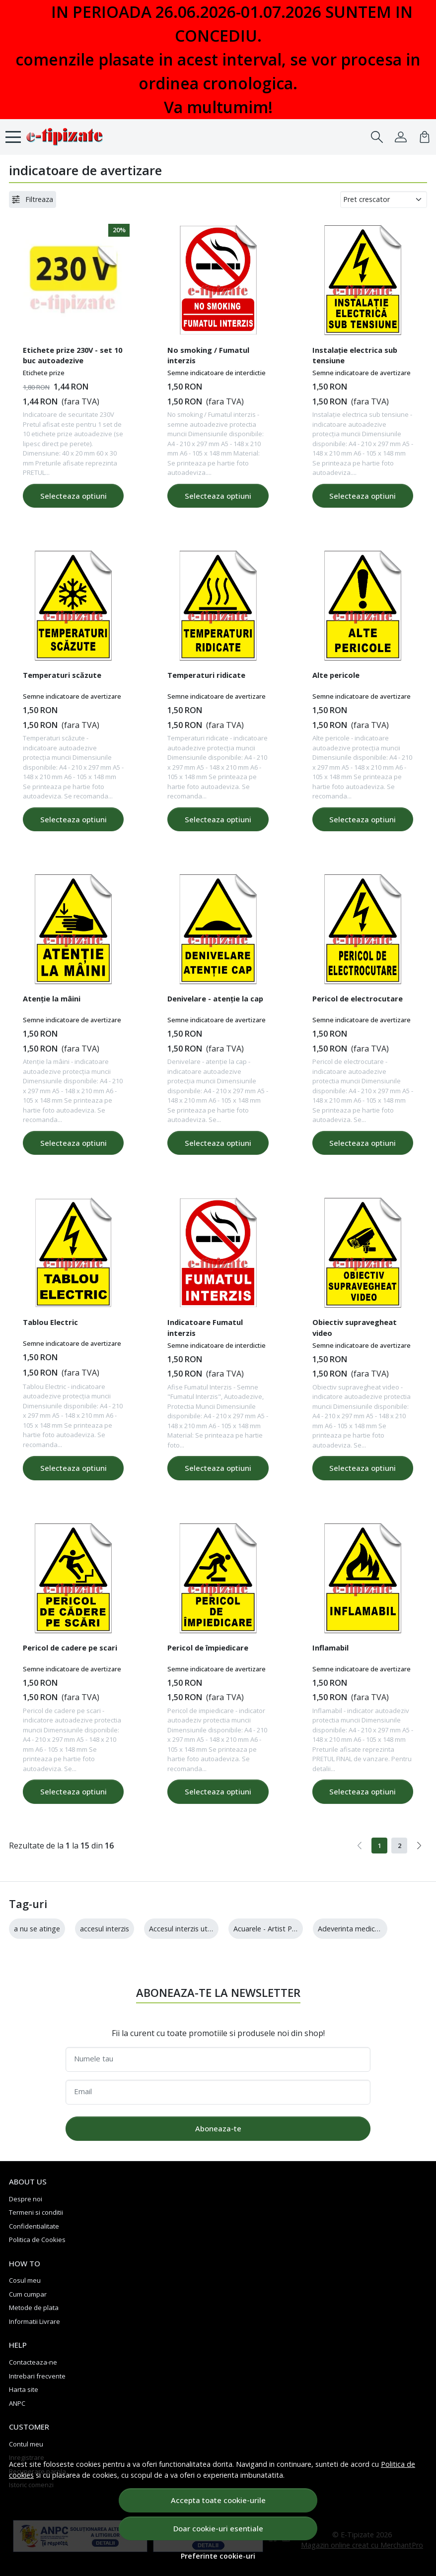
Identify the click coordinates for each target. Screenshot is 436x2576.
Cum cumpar (28, 2294)
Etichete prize (44, 372)
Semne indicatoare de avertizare (361, 372)
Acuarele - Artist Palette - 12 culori (289, 1928)
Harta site (23, 2389)
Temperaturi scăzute (62, 675)
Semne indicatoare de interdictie (216, 372)
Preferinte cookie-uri (218, 2556)
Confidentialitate (34, 2226)
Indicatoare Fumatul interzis (205, 1327)
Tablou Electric (50, 1322)
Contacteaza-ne (33, 2362)
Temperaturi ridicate (206, 675)
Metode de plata (34, 2307)
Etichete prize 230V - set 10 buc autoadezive (72, 355)
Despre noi (25, 2198)
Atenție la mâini (51, 998)
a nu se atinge (37, 1928)
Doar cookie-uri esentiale (218, 2528)
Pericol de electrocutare (357, 998)
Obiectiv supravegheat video (354, 1327)
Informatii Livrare (34, 2321)
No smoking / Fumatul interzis (208, 355)
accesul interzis (104, 1928)
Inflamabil (330, 1647)
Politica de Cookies (37, 2239)
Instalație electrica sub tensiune (354, 355)
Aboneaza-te (218, 2128)
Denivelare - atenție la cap (215, 998)
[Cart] (425, 137)
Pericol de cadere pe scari (70, 1647)
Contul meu (26, 2444)
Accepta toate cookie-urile (218, 2500)
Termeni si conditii (36, 2212)
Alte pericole (336, 675)
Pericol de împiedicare (207, 1647)
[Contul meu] (401, 137)
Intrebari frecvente (37, 2376)
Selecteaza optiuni (73, 496)
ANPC (17, 2403)
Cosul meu (25, 2280)
